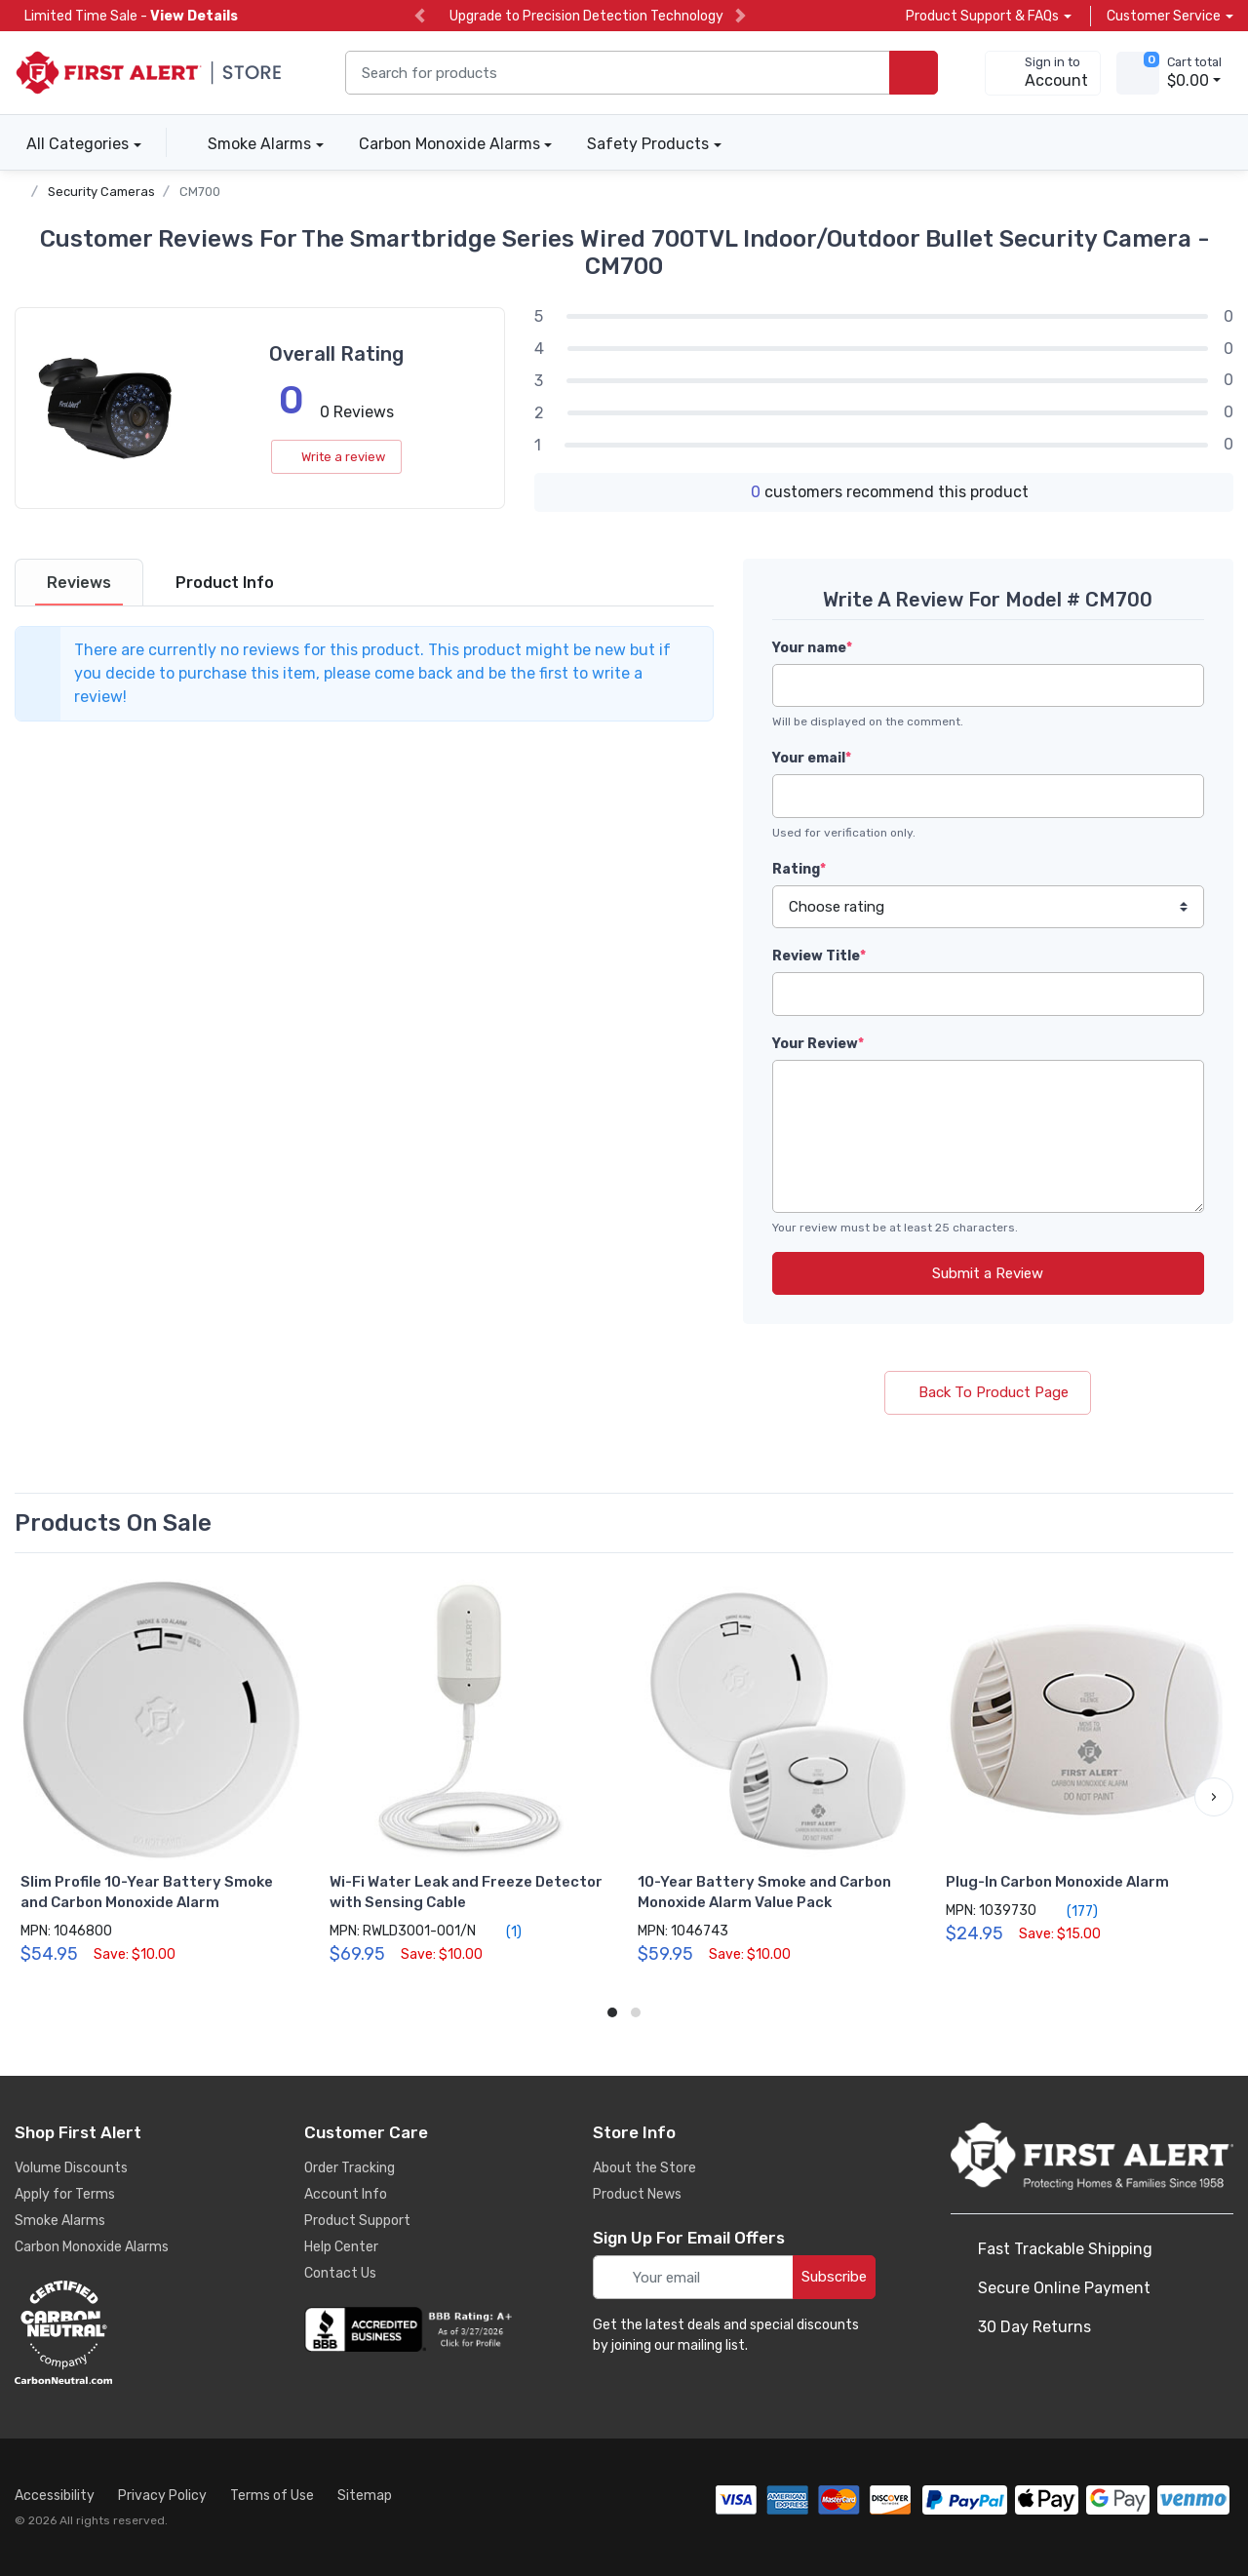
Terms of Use (272, 2495)
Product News (637, 2194)
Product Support (357, 2220)
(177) (1071, 1911)
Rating (799, 869)
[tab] (79, 582)
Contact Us (340, 2273)
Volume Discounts (71, 2168)
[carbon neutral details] (122, 2332)
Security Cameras (101, 191)
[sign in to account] (1043, 73)
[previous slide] (419, 16)
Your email (811, 758)
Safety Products (648, 144)
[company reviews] (411, 2329)
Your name (812, 648)
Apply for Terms (65, 2194)
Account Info (345, 2194)
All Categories (72, 144)
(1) (503, 1931)
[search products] (913, 73)
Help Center (341, 2247)
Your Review (818, 1043)
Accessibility (55, 2495)
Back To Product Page (988, 1392)
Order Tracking (349, 2168)
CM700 (199, 191)
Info (225, 582)
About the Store (644, 2168)
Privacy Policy (162, 2495)
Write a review (336, 456)
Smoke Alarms (259, 144)
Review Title (819, 956)
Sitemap (364, 2495)
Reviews (79, 582)
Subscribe (834, 2276)
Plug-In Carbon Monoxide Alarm (1057, 1882)
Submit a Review (987, 1273)
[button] (1213, 1796)
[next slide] (740, 16)
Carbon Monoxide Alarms (449, 144)
